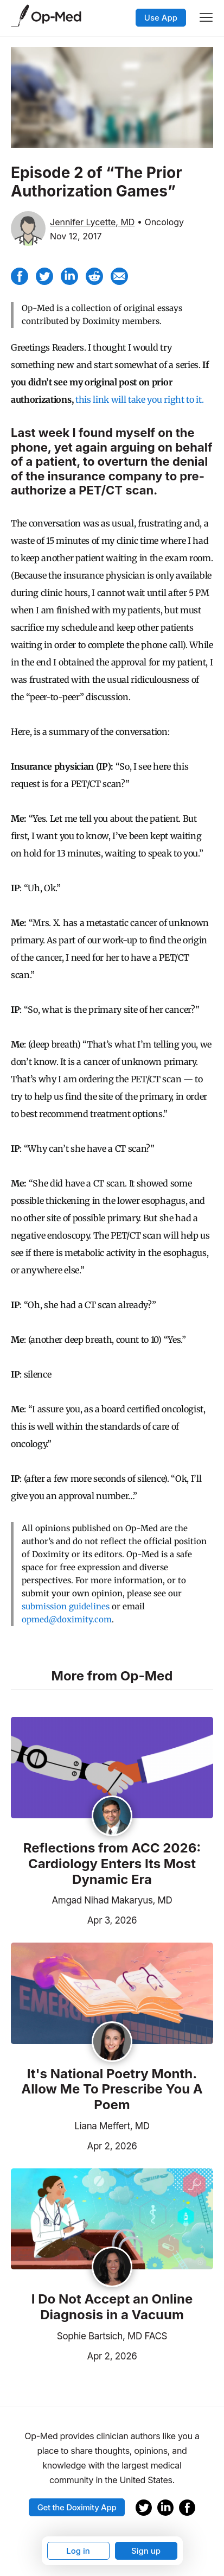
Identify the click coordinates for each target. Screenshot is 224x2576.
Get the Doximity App (77, 2507)
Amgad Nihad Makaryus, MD (112, 1900)
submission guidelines (66, 1606)
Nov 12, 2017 (76, 236)
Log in (78, 2551)
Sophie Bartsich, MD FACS (112, 2336)
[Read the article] (112, 1768)
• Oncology (160, 222)
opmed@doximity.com (67, 1619)
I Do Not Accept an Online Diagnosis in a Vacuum (112, 2307)
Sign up (146, 2551)
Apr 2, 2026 (74, 2145)
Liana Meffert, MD (111, 2126)
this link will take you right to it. (139, 399)
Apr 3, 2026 (74, 1919)
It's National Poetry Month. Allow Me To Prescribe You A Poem (112, 2089)
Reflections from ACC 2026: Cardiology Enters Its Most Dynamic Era (112, 1864)
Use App (160, 17)
